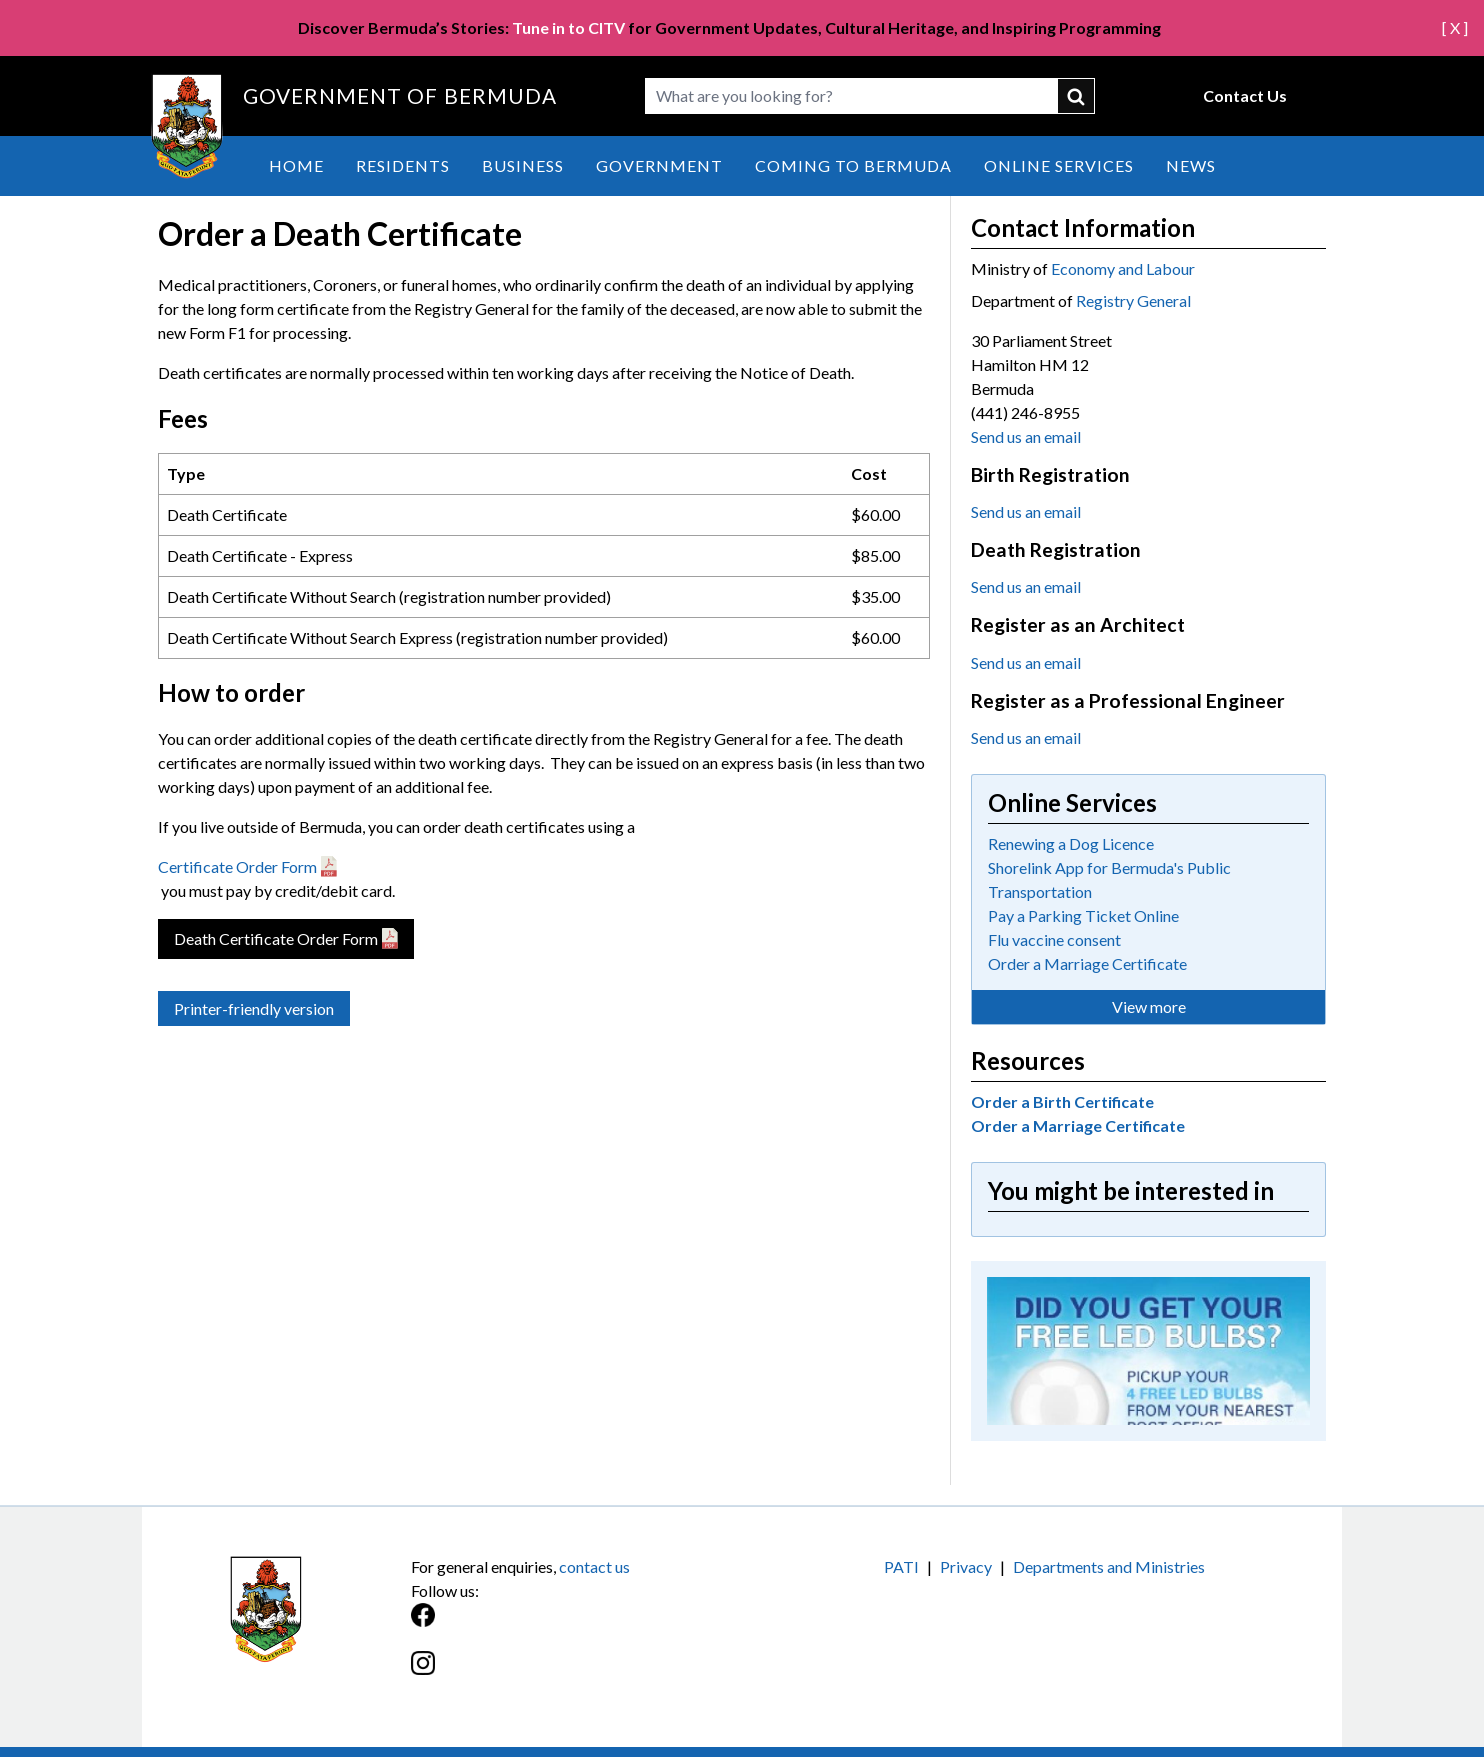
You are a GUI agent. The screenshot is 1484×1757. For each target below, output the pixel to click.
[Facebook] (576, 1625)
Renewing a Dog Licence (1071, 843)
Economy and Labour (1123, 268)
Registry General (1133, 300)
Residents (403, 165)
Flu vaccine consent (1054, 939)
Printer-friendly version (254, 1008)
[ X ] (1455, 27)
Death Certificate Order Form (276, 938)
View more (1149, 1006)
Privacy (966, 1566)
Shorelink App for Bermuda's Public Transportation (1109, 879)
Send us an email (1026, 436)
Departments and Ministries (1109, 1566)
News (1191, 165)
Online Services (1059, 165)
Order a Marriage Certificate (1087, 963)
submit (1077, 96)
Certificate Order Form (237, 866)
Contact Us (1245, 95)
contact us (594, 1566)
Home (296, 165)
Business (523, 165)
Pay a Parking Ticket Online (1083, 915)
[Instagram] (576, 1673)
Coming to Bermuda (853, 165)
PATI (901, 1566)
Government (659, 165)
